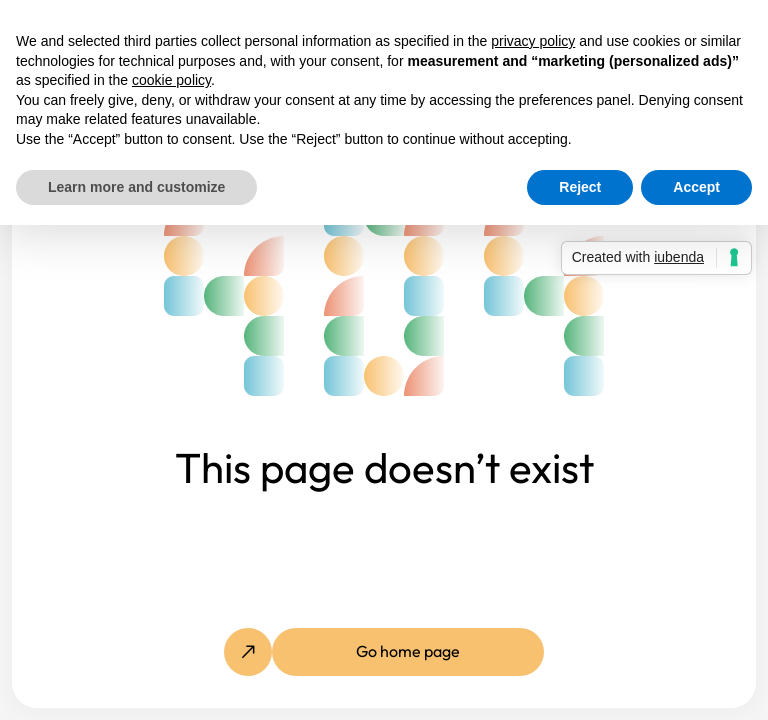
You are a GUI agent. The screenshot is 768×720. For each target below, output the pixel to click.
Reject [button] (580, 187)
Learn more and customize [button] (136, 187)
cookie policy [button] (171, 80)
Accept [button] (696, 187)
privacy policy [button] (533, 41)
